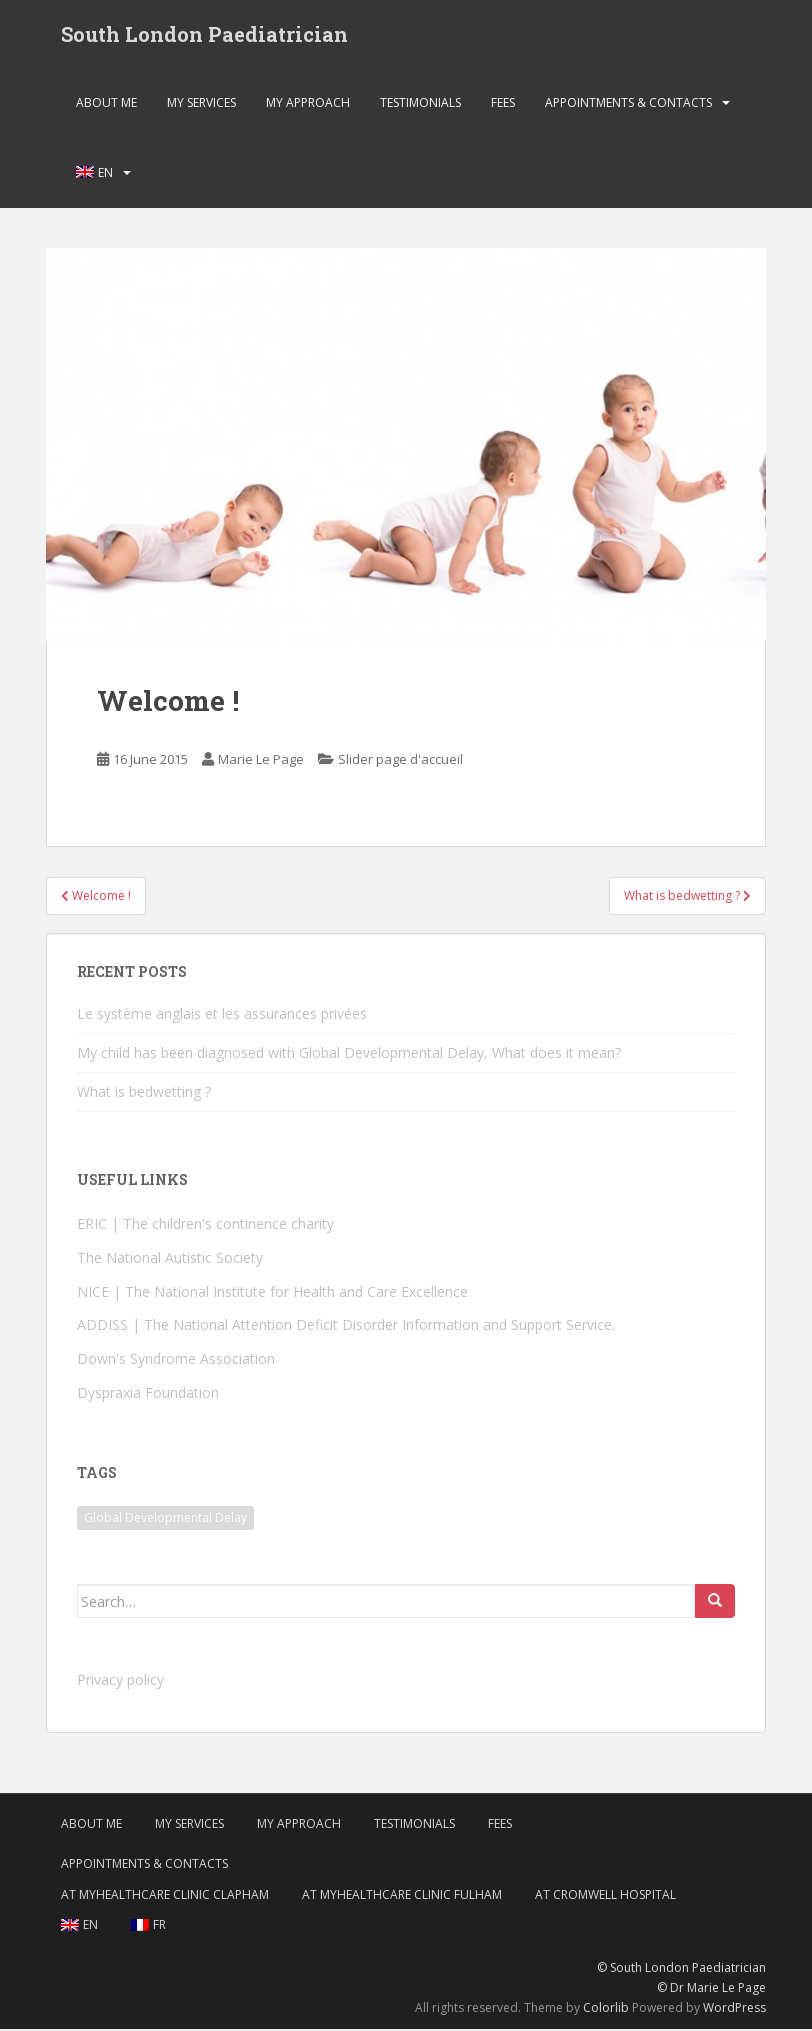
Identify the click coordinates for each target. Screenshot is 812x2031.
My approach (308, 104)
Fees (503, 104)
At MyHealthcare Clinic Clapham (165, 1896)
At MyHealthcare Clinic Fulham (402, 1896)
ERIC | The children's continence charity (205, 1225)
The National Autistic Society (170, 1259)
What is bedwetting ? (144, 1093)
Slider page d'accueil (400, 761)
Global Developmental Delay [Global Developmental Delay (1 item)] (165, 1520)
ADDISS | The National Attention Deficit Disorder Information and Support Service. (346, 1327)
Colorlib (606, 2010)
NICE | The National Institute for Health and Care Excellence (272, 1293)
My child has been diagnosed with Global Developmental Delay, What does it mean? (349, 1054)
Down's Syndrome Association (176, 1361)
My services (201, 104)
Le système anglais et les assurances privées (222, 1015)
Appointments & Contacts (628, 104)
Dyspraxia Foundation (148, 1394)
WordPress (734, 2010)
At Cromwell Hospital (605, 1896)
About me (106, 104)
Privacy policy (120, 1682)
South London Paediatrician (204, 35)
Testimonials (420, 104)
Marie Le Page (261, 761)
